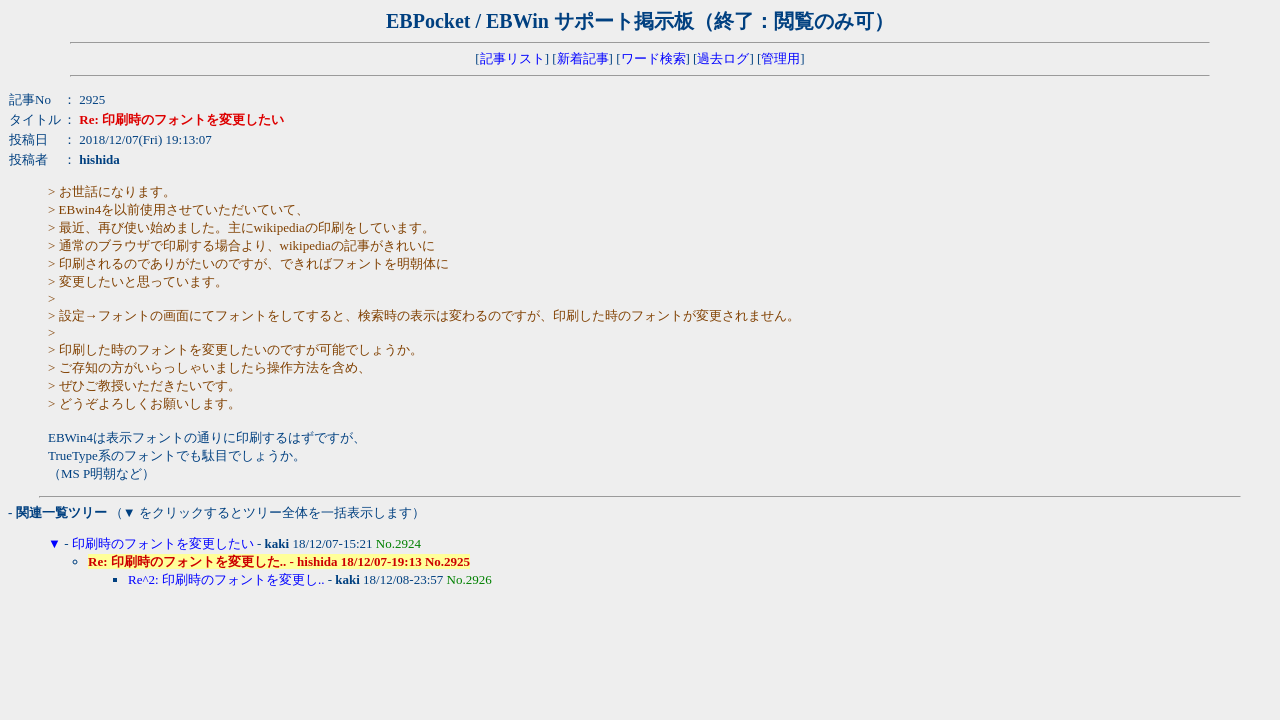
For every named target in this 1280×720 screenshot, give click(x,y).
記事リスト (512, 58)
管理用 (780, 58)
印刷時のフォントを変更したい (163, 543)
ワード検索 (653, 58)
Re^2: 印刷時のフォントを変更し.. (226, 579)
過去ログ (723, 58)
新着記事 (583, 58)
